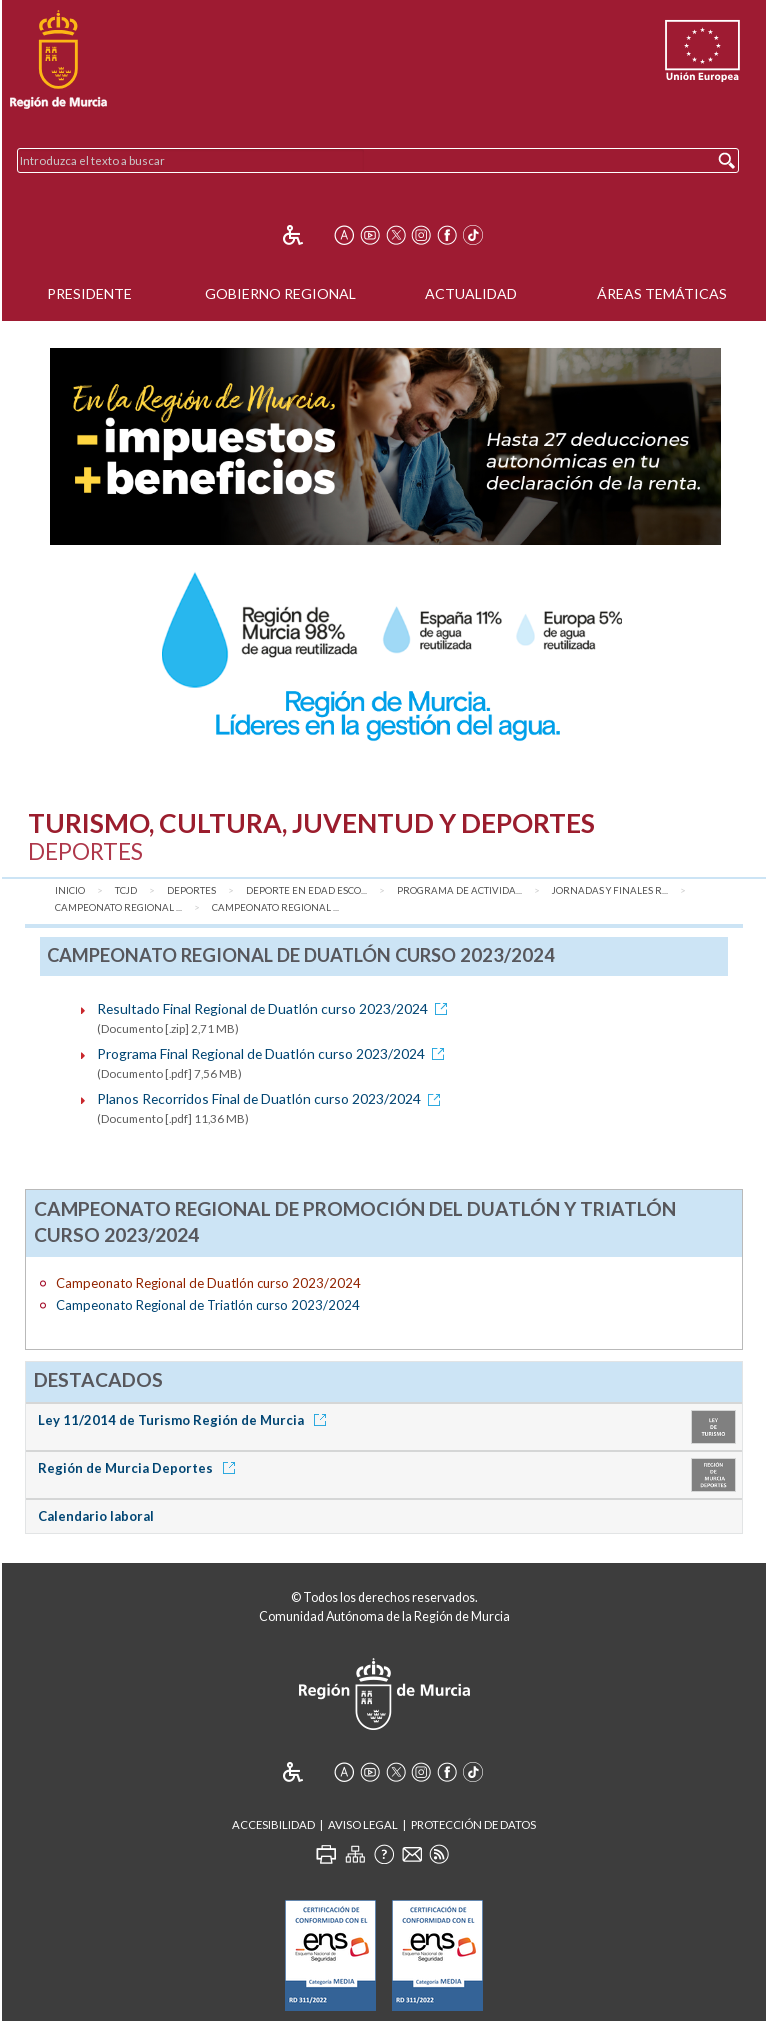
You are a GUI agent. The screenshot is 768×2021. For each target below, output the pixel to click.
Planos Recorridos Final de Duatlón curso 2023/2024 (272, 1098)
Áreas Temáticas (662, 293)
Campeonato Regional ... (118, 907)
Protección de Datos (473, 1824)
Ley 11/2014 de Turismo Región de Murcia (185, 1420)
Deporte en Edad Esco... (306, 890)
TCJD (126, 890)
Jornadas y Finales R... (610, 890)
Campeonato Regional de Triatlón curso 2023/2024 (208, 1305)
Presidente (89, 293)
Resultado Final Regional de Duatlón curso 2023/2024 (275, 1008)
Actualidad (471, 293)
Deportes (191, 890)
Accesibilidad (273, 1824)
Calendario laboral (96, 1516)
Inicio (70, 890)
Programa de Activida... (459, 890)
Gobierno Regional (280, 293)
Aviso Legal (363, 1824)
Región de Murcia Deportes (140, 1468)
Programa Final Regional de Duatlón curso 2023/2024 (274, 1053)
